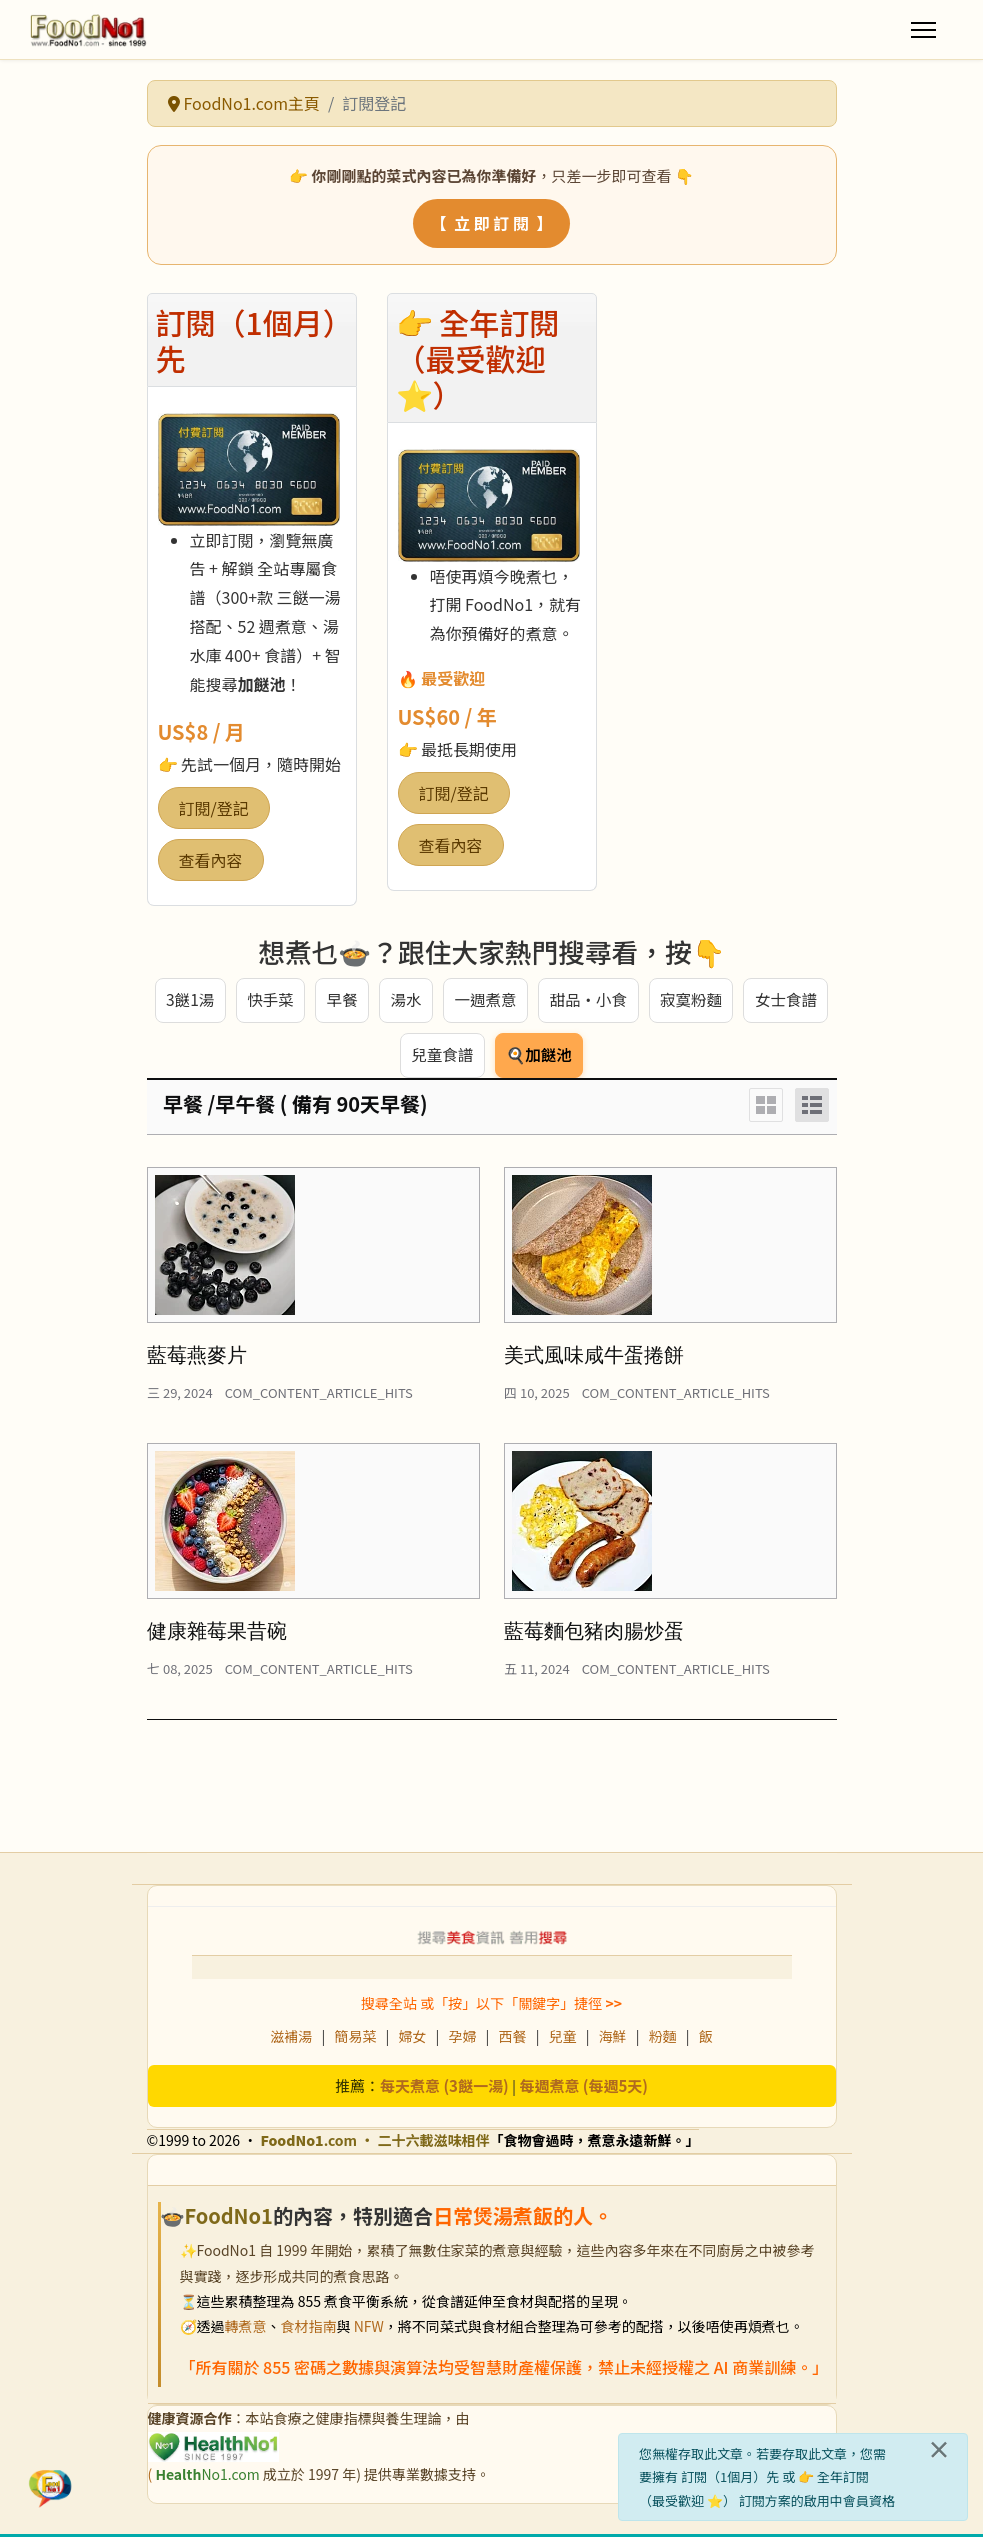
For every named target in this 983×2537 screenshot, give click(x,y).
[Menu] (923, 30)
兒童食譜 (441, 1058)
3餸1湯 (188, 1001)
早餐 (340, 1001)
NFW (369, 2329)
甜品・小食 (588, 1001)
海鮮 (613, 2039)
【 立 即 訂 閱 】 (491, 223)
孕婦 (462, 2039)
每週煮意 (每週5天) (583, 2088)
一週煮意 (484, 1001)
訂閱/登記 (214, 808)
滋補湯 (291, 2039)
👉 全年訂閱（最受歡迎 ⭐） (478, 358)
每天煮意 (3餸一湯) (444, 2088)
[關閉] (939, 2449)
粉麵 (663, 2039)
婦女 (412, 2039)
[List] (812, 1108)
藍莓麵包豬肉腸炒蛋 (594, 1634)
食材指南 (309, 2329)
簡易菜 (355, 2039)
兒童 (563, 2039)
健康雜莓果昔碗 (217, 1634)
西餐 (513, 2039)
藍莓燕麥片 (197, 1358)
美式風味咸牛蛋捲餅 (594, 1358)
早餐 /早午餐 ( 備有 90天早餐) (295, 1106)
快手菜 (268, 1001)
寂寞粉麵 (692, 1001)
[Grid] (766, 1108)
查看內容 (211, 860)
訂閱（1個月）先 (247, 340)
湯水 (404, 1001)
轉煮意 (246, 2329)
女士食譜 (788, 1001)
